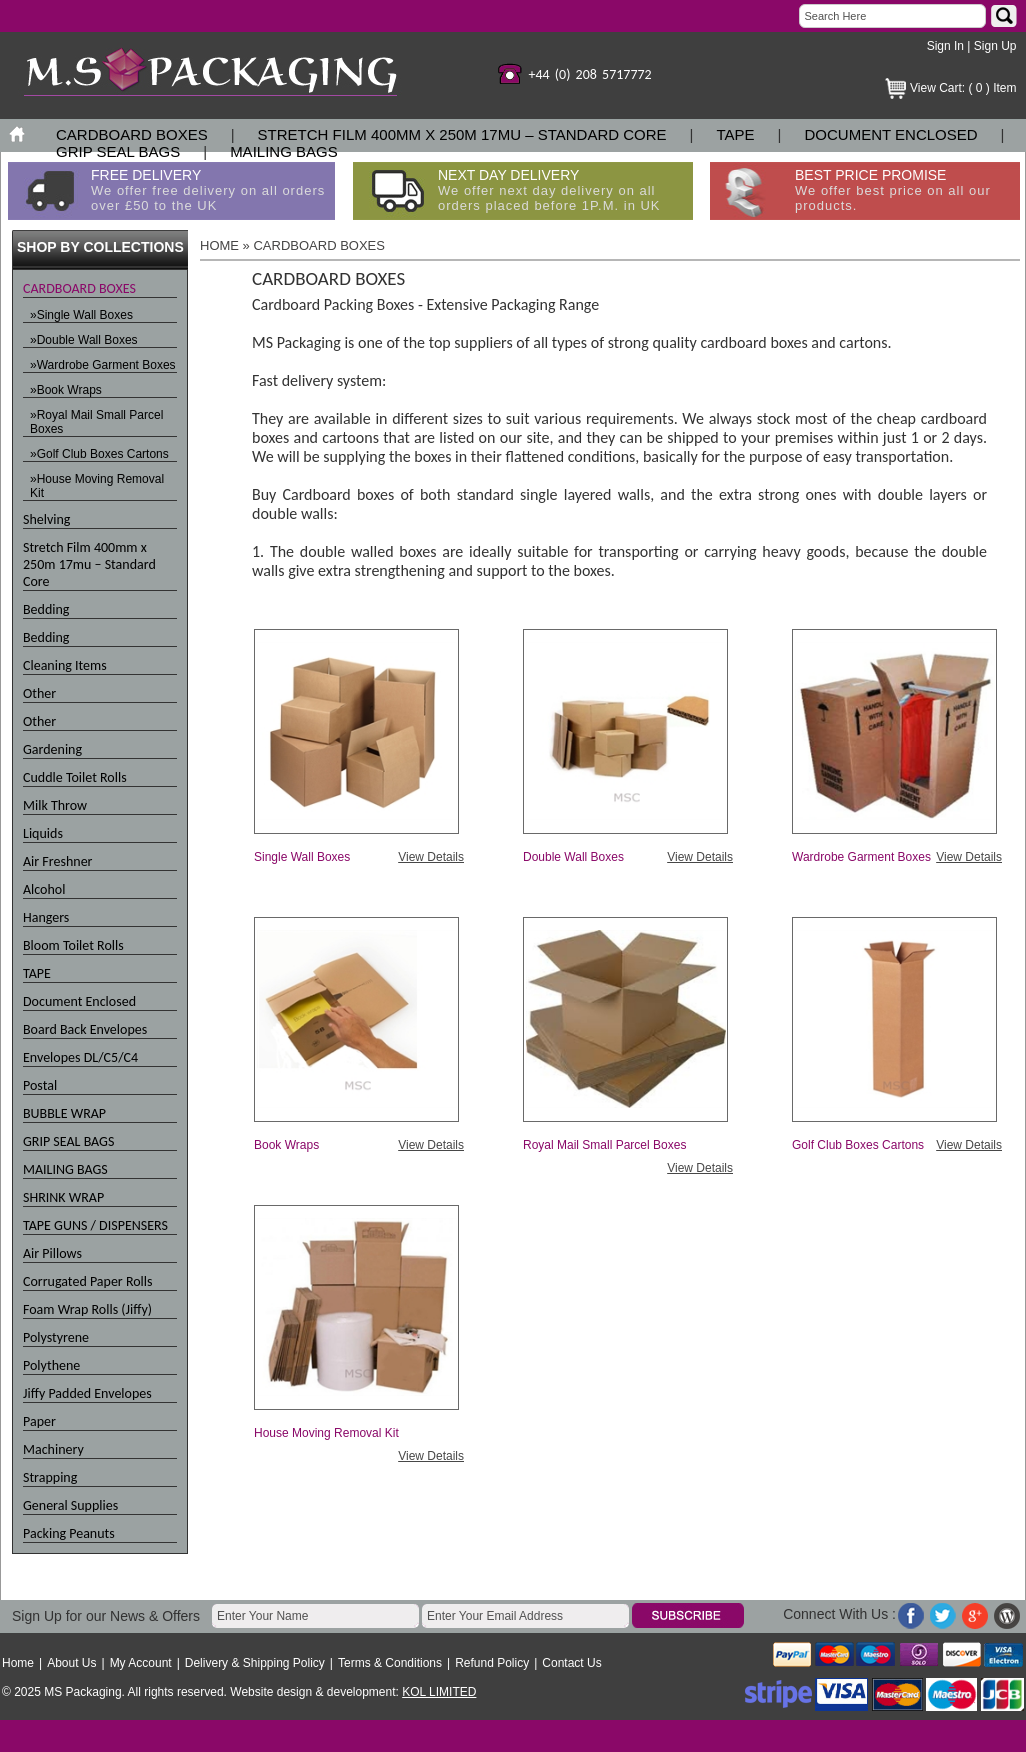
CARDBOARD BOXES (132, 134)
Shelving (46, 519)
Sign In (945, 46)
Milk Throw (55, 805)
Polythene (51, 1365)
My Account (141, 1663)
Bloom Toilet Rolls (73, 945)
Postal (40, 1085)
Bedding (46, 609)
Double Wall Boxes (573, 857)
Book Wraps (286, 1145)
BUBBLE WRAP (64, 1113)
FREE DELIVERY (208, 190)
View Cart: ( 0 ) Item (963, 88)
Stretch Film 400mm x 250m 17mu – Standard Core (462, 134)
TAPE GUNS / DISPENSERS (95, 1225)
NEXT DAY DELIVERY (549, 190)
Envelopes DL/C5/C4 (80, 1057)
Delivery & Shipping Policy (255, 1663)
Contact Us (571, 1663)
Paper (39, 1421)
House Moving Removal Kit (326, 1433)
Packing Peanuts (69, 1533)
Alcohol (44, 889)
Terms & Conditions (390, 1663)
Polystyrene (56, 1337)
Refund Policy (492, 1663)
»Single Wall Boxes (81, 315)
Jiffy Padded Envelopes (87, 1393)
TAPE (736, 134)
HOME (219, 245)
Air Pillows (52, 1253)
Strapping (50, 1477)
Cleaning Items (65, 665)
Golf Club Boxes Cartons (858, 1145)
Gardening (52, 749)
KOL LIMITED (439, 1692)
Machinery (53, 1449)
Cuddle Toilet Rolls (75, 777)
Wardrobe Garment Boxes (861, 857)
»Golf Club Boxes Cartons (99, 454)
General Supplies (70, 1505)
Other (39, 693)
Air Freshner (58, 861)
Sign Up (995, 46)
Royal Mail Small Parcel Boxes (604, 1145)
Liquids (43, 833)
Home (18, 1663)
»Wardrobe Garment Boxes (103, 365)
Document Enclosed (890, 134)
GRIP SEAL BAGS (118, 151)
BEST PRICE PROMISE (893, 190)
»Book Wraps (66, 390)
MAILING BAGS (284, 151)
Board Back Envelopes (85, 1029)
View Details (431, 857)
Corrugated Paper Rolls (88, 1281)
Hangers (46, 917)
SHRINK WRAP (63, 1197)
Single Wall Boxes (302, 857)
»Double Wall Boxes (84, 340)
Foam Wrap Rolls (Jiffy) (87, 1309)
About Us (71, 1663)
